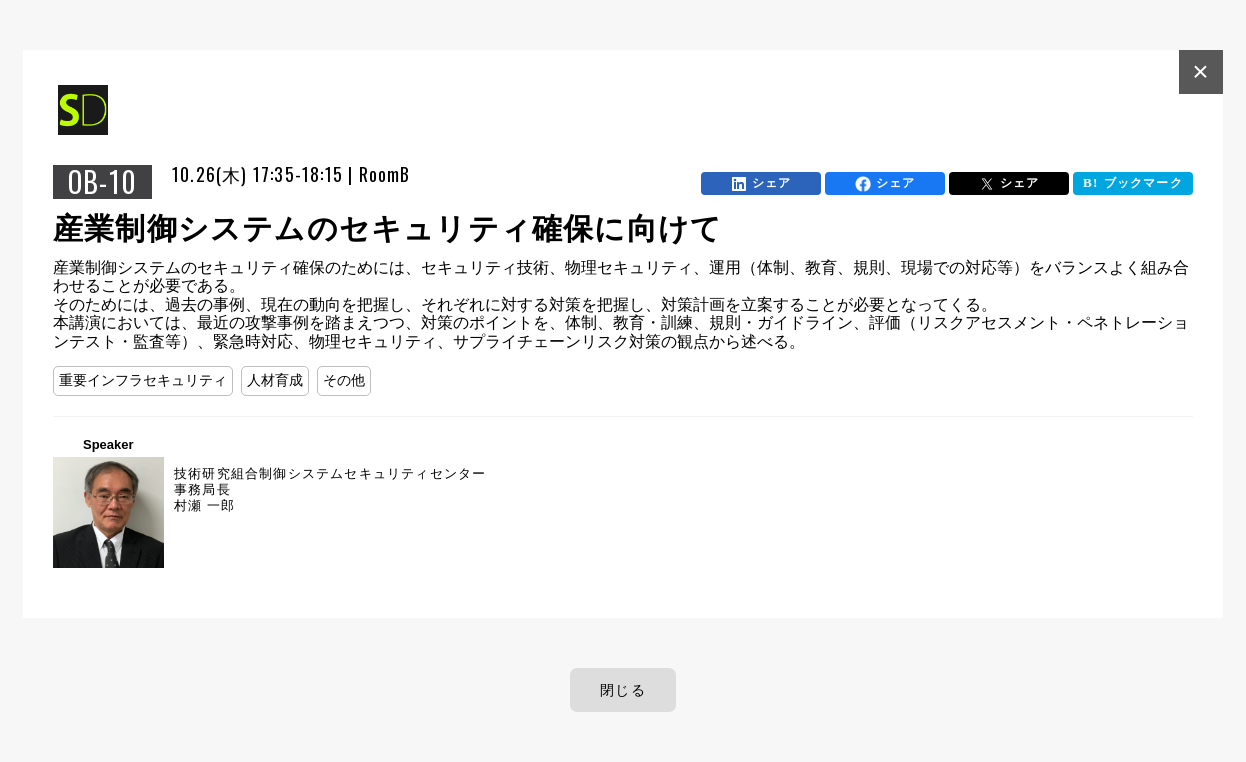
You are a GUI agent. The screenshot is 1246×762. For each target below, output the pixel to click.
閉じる (623, 690)
